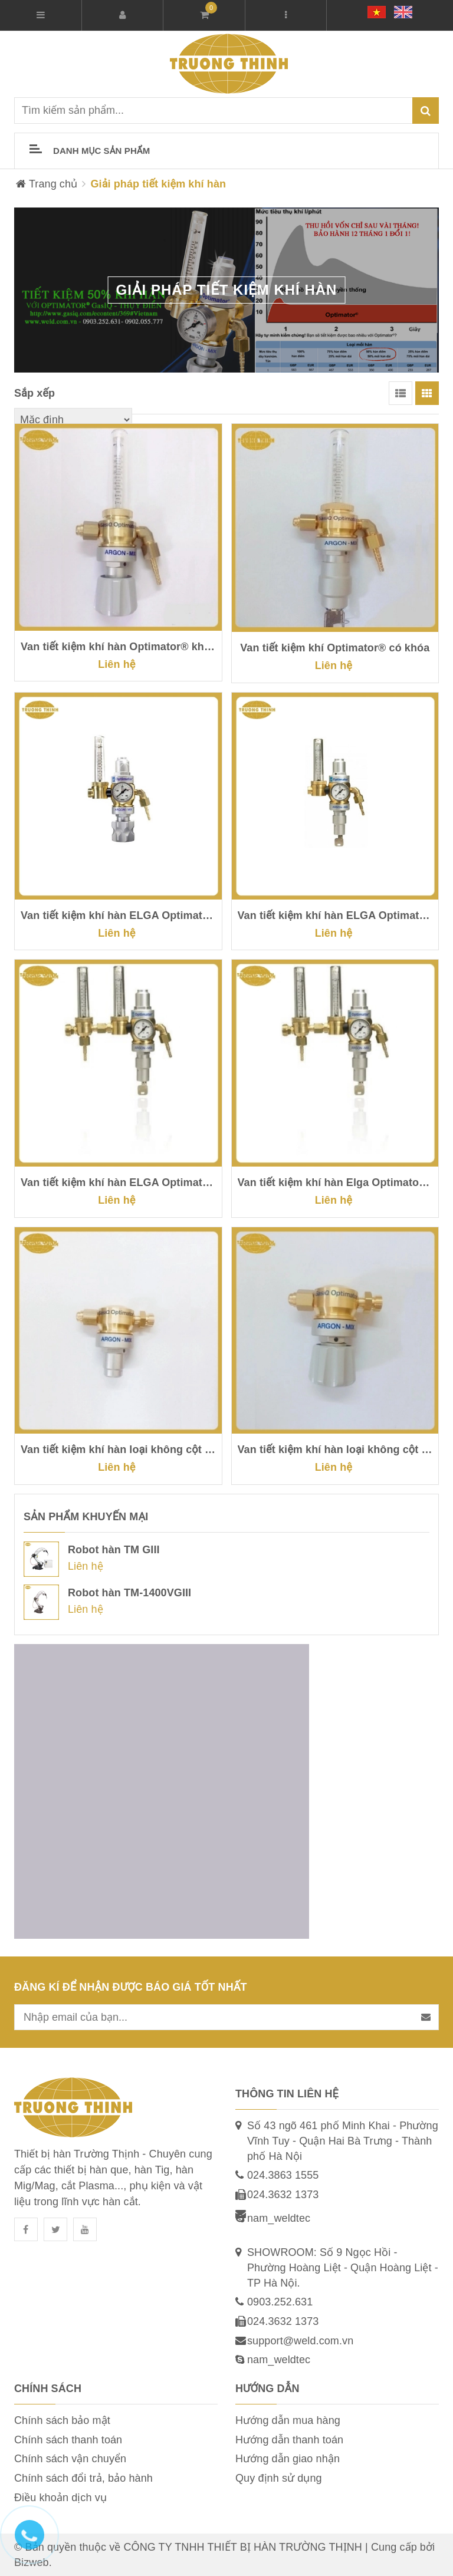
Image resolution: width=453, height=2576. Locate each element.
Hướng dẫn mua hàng (287, 2420)
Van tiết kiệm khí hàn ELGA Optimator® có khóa (335, 915)
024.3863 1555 (283, 2175)
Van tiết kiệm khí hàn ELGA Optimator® (118, 915)
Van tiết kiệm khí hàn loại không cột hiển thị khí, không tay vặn (118, 1449)
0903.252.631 (280, 2302)
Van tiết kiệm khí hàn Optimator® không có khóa (118, 647)
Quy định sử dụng (278, 2478)
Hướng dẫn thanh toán (289, 2440)
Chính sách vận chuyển (70, 2459)
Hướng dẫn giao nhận (287, 2459)
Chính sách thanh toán (68, 2440)
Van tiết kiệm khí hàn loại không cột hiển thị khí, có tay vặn (335, 1449)
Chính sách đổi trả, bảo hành (83, 2478)
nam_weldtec (278, 2218)
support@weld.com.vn (300, 2341)
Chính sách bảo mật (62, 2420)
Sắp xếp (34, 393)
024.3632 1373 (283, 2195)
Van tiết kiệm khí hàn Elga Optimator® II (335, 1182)
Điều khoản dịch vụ (60, 2497)
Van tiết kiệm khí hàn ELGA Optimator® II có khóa (118, 1182)
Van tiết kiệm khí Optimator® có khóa (334, 648)
